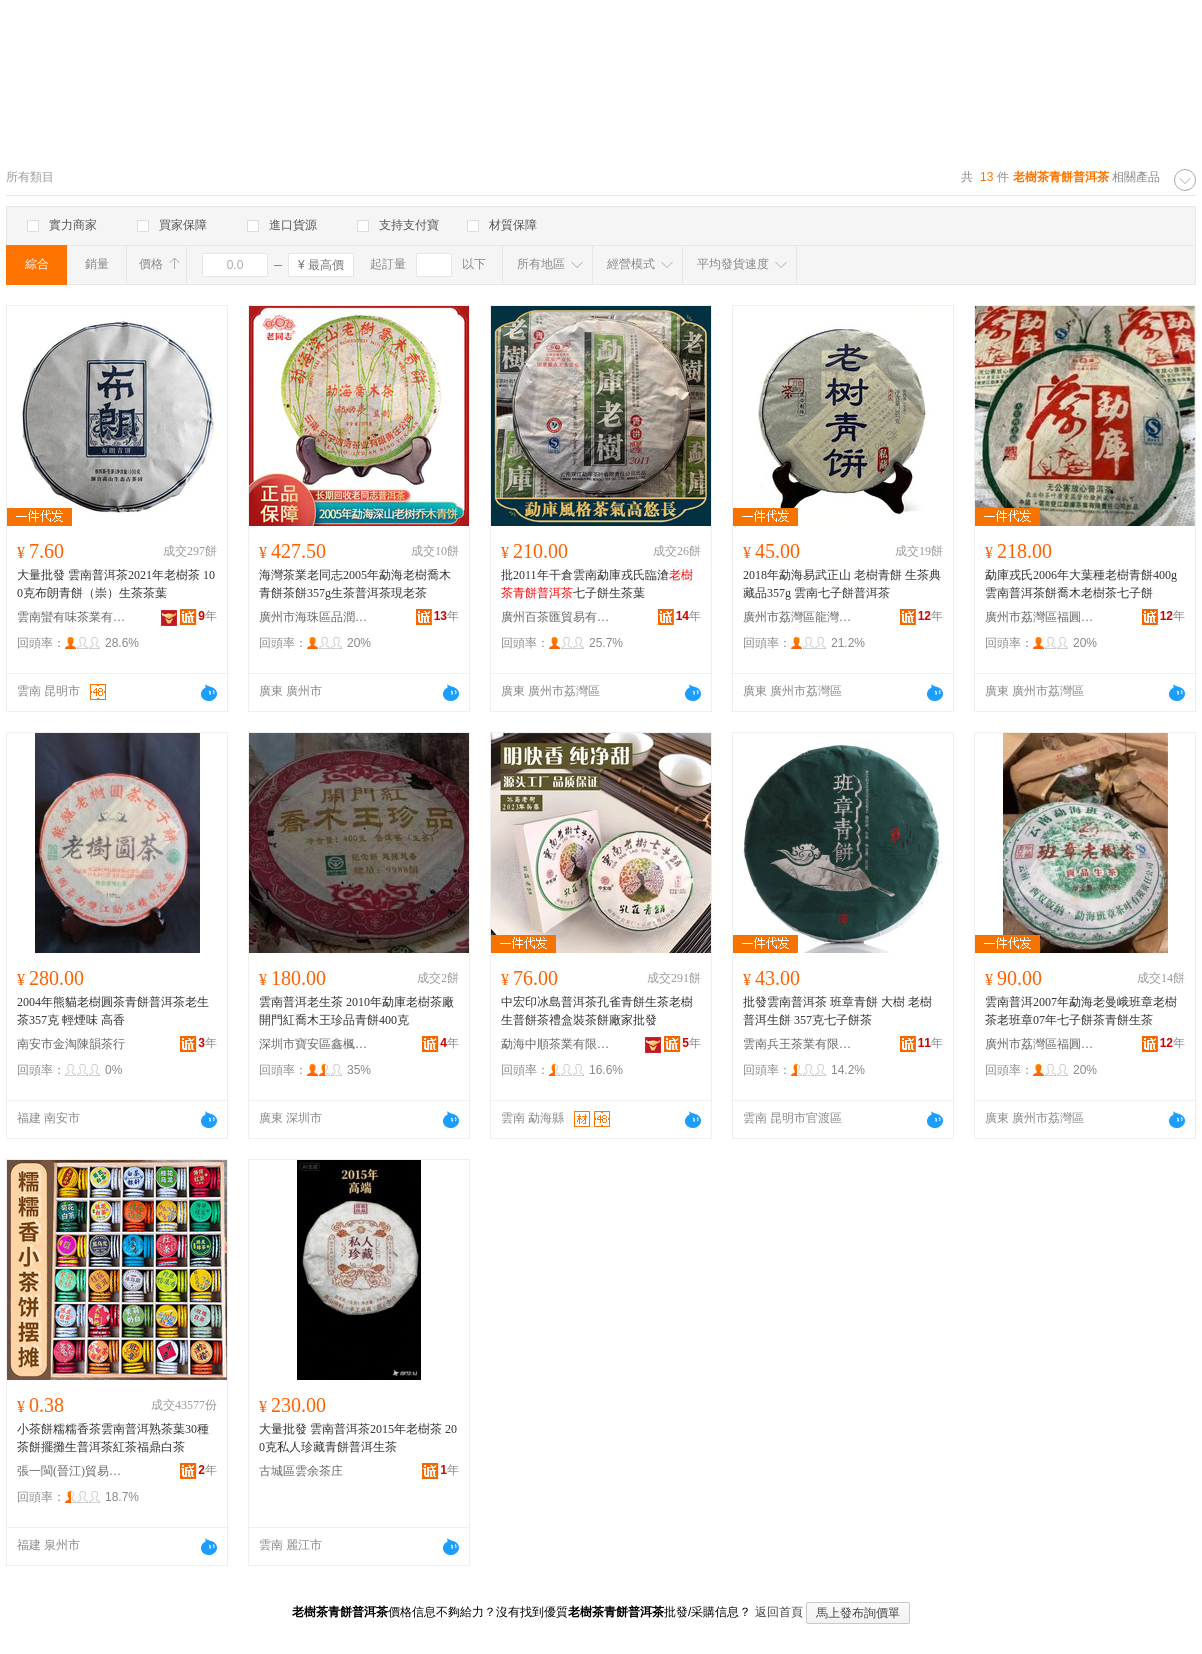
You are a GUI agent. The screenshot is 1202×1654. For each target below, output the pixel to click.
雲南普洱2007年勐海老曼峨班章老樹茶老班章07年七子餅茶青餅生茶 (1081, 1011)
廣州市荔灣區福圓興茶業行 (1040, 617)
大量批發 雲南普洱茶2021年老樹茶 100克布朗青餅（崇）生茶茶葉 (116, 584)
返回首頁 (779, 1612)
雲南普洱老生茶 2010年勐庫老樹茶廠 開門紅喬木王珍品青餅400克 (356, 1011)
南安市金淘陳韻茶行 (71, 1044)
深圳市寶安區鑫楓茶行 (314, 1044)
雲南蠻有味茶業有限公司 (72, 617)
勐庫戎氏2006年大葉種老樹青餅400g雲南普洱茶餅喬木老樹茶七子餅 (1081, 584)
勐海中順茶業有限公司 (556, 1044)
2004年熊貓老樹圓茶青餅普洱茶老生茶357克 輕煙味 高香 (113, 1011)
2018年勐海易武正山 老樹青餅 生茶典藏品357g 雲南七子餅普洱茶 (842, 584)
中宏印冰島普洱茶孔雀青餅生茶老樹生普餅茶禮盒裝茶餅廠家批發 (597, 1011)
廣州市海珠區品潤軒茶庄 (314, 617)
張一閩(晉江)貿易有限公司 (72, 1471)
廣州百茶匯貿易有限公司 (556, 617)
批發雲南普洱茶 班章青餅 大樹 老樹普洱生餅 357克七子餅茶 (837, 1011)
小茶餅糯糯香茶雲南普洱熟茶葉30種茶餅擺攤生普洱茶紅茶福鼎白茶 (113, 1438)
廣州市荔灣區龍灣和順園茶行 (798, 617)
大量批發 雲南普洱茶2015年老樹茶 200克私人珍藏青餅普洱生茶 (358, 1438)
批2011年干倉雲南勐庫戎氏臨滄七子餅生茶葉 (597, 584)
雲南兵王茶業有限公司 (798, 1044)
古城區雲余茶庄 (301, 1471)
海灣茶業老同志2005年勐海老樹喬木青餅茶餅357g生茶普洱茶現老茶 (355, 584)
